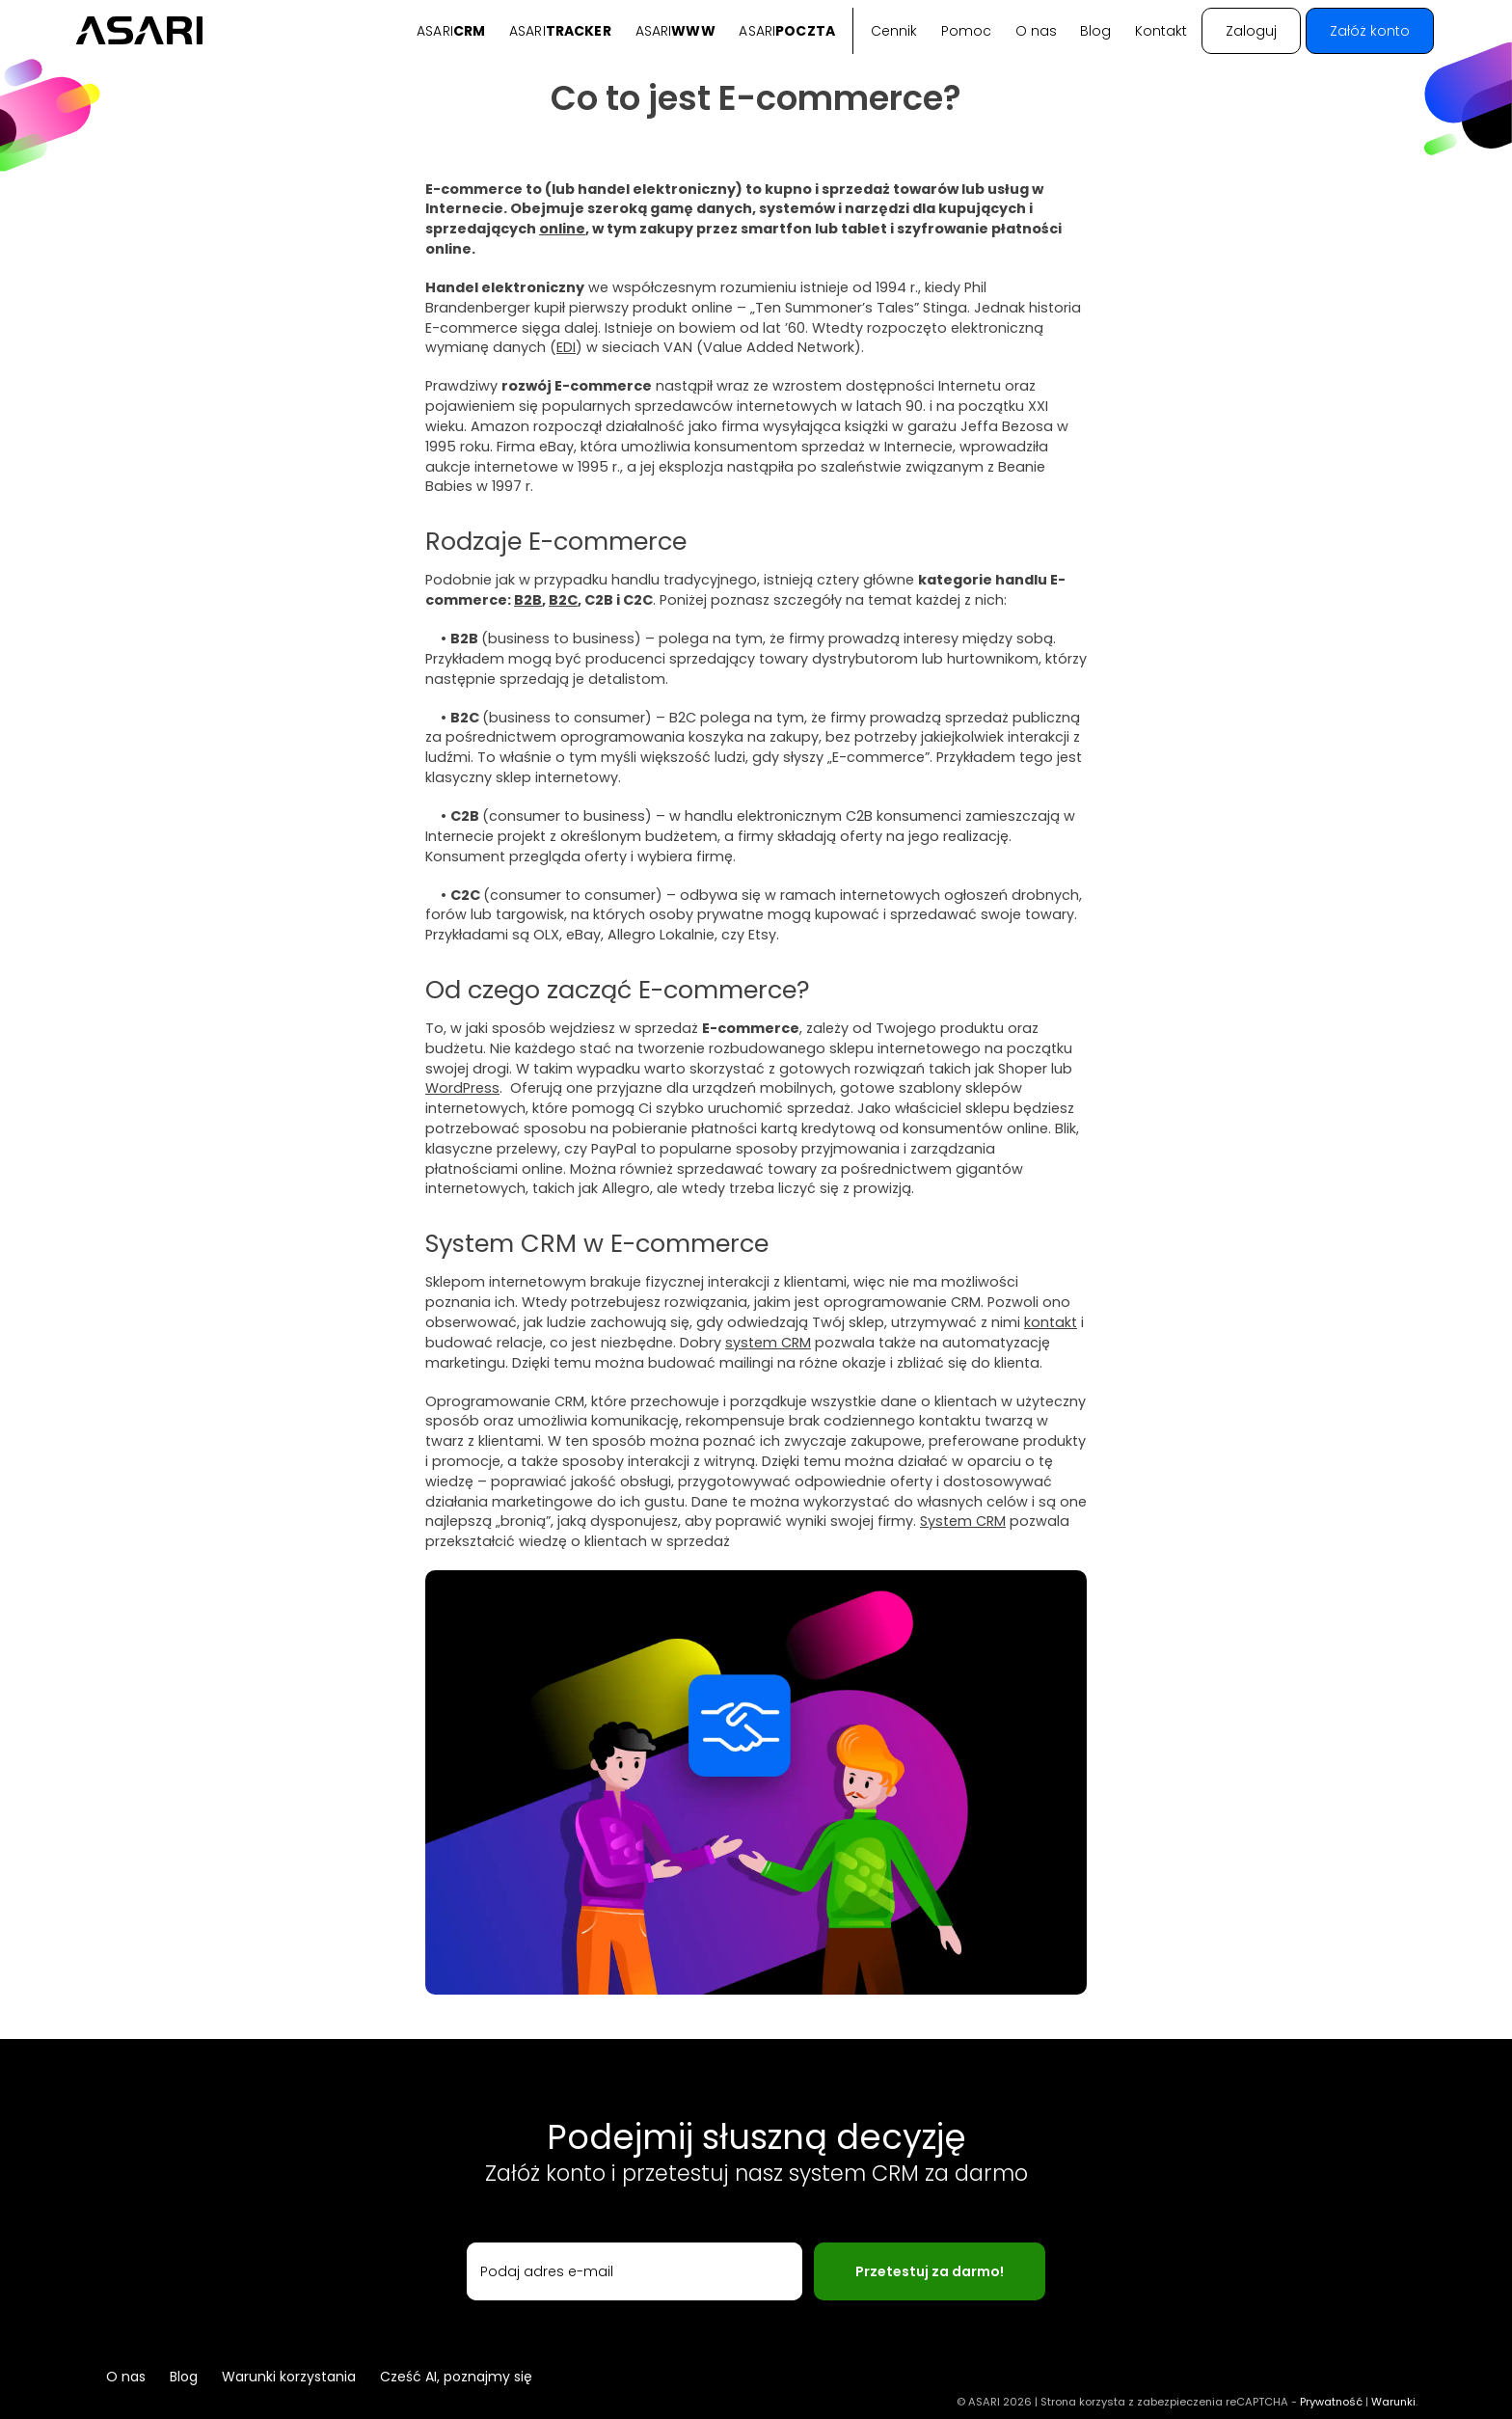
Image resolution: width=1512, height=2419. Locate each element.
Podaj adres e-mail (546, 2271)
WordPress (462, 1088)
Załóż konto (1370, 31)
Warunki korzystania (289, 2376)
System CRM (963, 1521)
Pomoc (966, 31)
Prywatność (1331, 2401)
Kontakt (1161, 31)
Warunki (1393, 2401)
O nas (1036, 31)
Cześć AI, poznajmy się (456, 2376)
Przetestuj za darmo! (929, 2271)
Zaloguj (1251, 31)
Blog (1095, 31)
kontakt (1050, 1322)
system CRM (768, 1342)
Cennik (894, 31)
